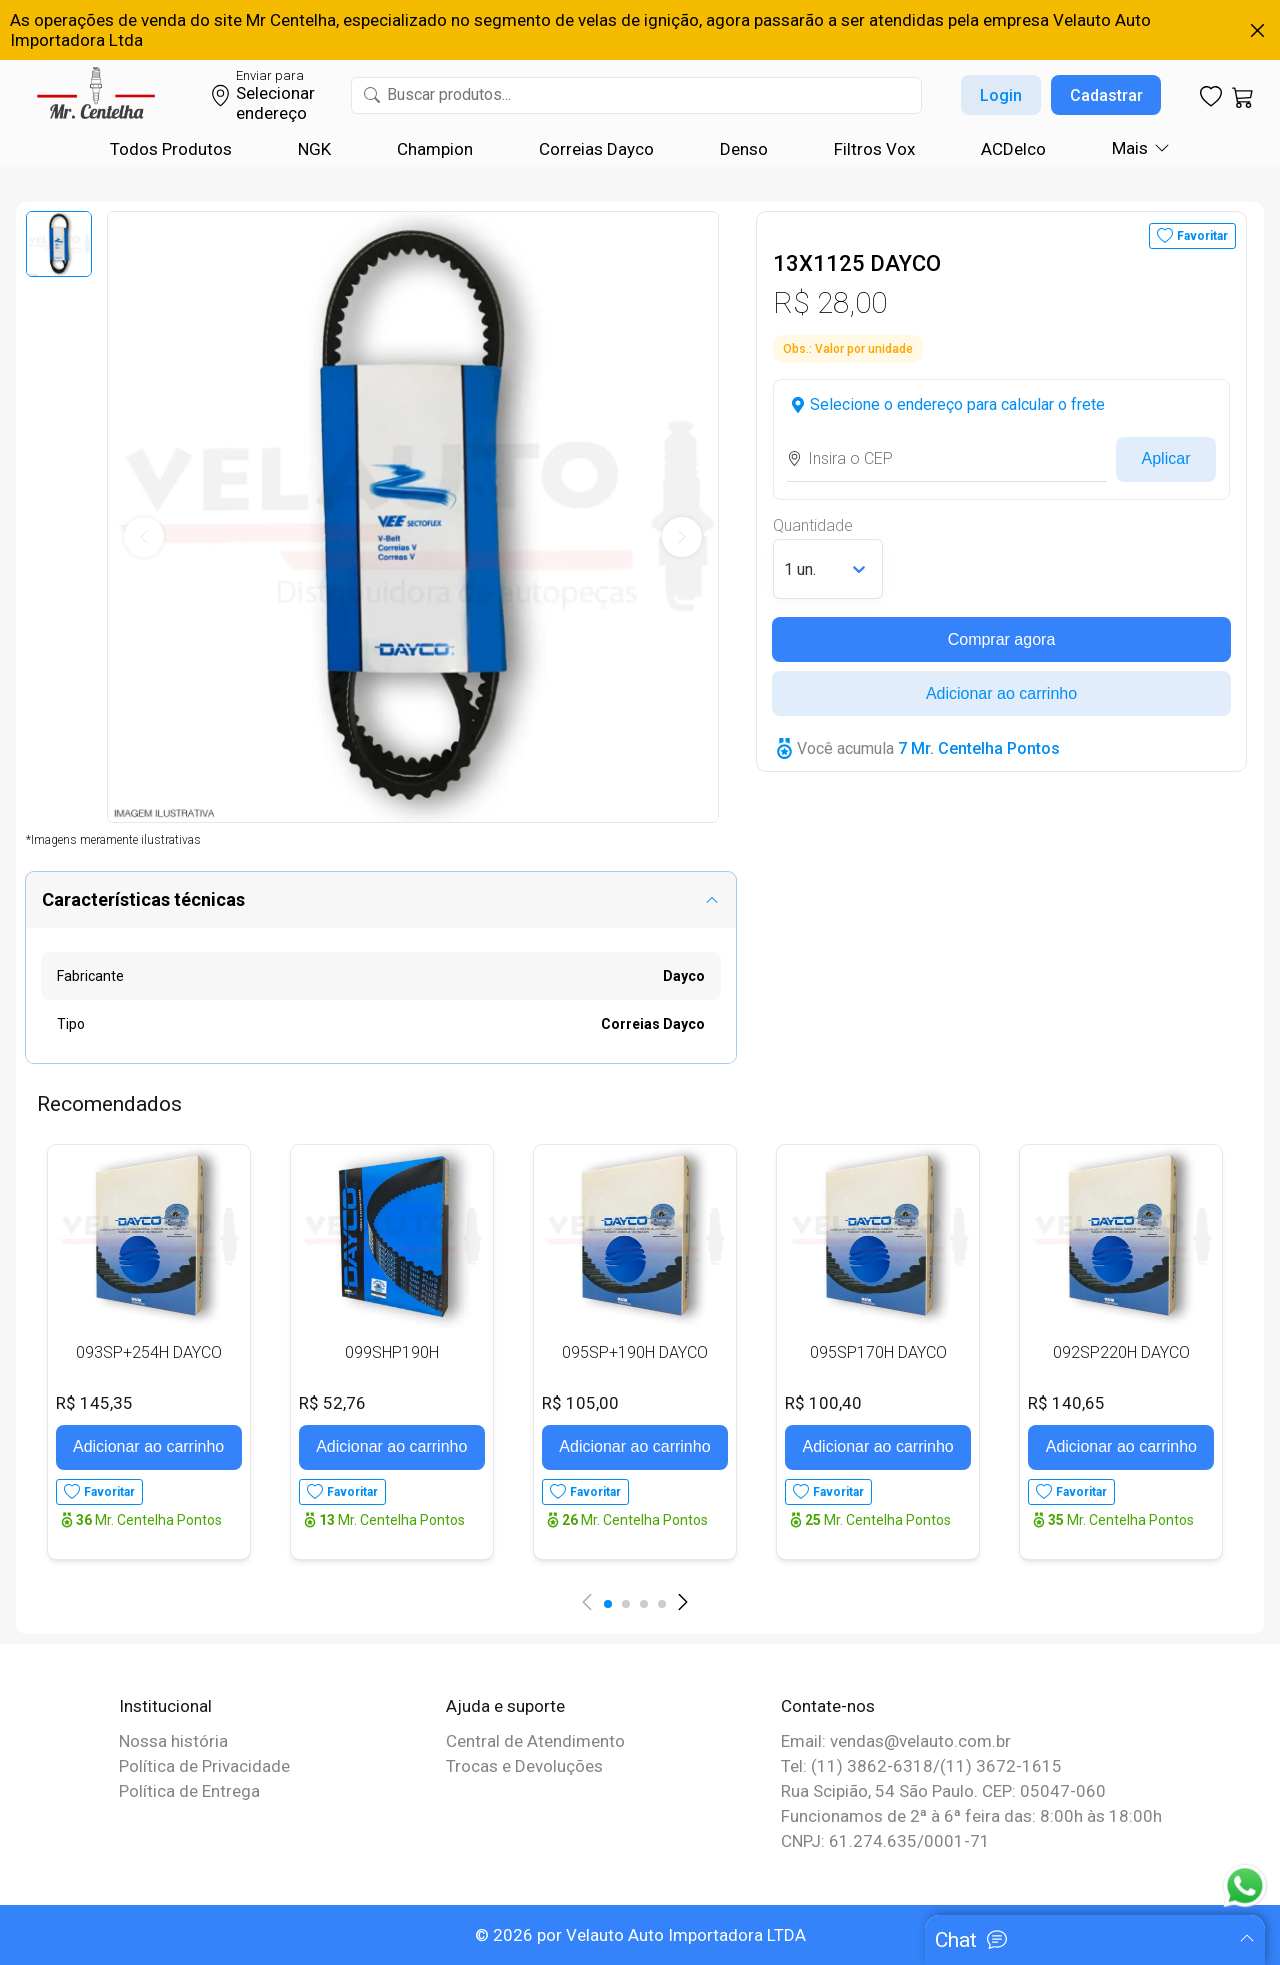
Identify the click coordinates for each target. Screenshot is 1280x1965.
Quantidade (813, 525)
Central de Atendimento (535, 1741)
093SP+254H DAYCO (149, 1352)
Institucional (165, 1706)
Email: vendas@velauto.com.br (896, 1741)
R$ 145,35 (94, 1403)
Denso (744, 149)
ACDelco (1013, 149)
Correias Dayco (596, 149)
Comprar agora (1002, 639)
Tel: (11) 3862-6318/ (860, 1766)
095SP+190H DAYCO (635, 1352)
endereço (271, 113)
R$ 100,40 (823, 1403)
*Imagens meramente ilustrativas (113, 840)
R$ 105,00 (580, 1403)
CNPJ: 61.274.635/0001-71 (885, 1841)
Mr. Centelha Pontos (149, 1520)
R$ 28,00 (830, 302)
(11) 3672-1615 (1001, 1766)
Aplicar (1166, 458)
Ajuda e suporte (505, 1706)
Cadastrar (1106, 95)
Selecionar (275, 93)
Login (1001, 95)
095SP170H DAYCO (878, 1352)
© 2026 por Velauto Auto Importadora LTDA (640, 1935)
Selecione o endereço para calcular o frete (957, 404)
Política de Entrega (189, 1791)
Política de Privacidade (204, 1766)
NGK (314, 149)
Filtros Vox (874, 149)
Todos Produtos (171, 149)
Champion (435, 149)
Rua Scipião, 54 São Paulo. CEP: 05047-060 (943, 1791)
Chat (956, 1940)
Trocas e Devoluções (524, 1766)
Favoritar (1202, 236)
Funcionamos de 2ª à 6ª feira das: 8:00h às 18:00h (971, 1816)
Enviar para (270, 75)
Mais (1130, 148)
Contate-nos (828, 1706)
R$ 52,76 (332, 1403)
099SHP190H (392, 1352)
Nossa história (173, 1741)
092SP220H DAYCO (1121, 1352)
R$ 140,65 (1066, 1403)
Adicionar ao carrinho (1001, 693)
